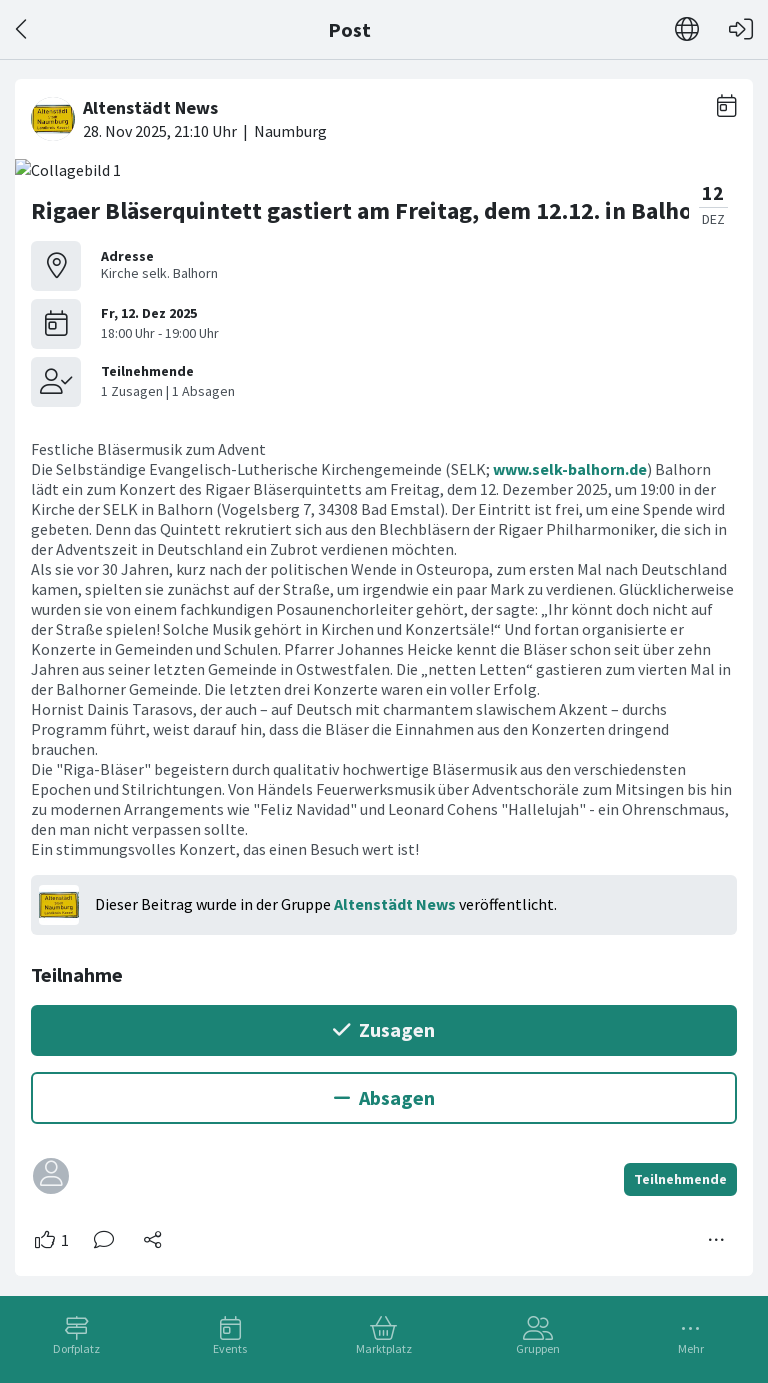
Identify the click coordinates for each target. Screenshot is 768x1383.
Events (230, 1348)
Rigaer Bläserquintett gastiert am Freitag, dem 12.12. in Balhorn (373, 210)
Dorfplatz (76, 1348)
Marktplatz (384, 1348)
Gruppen (538, 1348)
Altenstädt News (395, 904)
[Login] (741, 29)
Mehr (691, 1348)
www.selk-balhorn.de (570, 469)
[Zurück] (22, 29)
